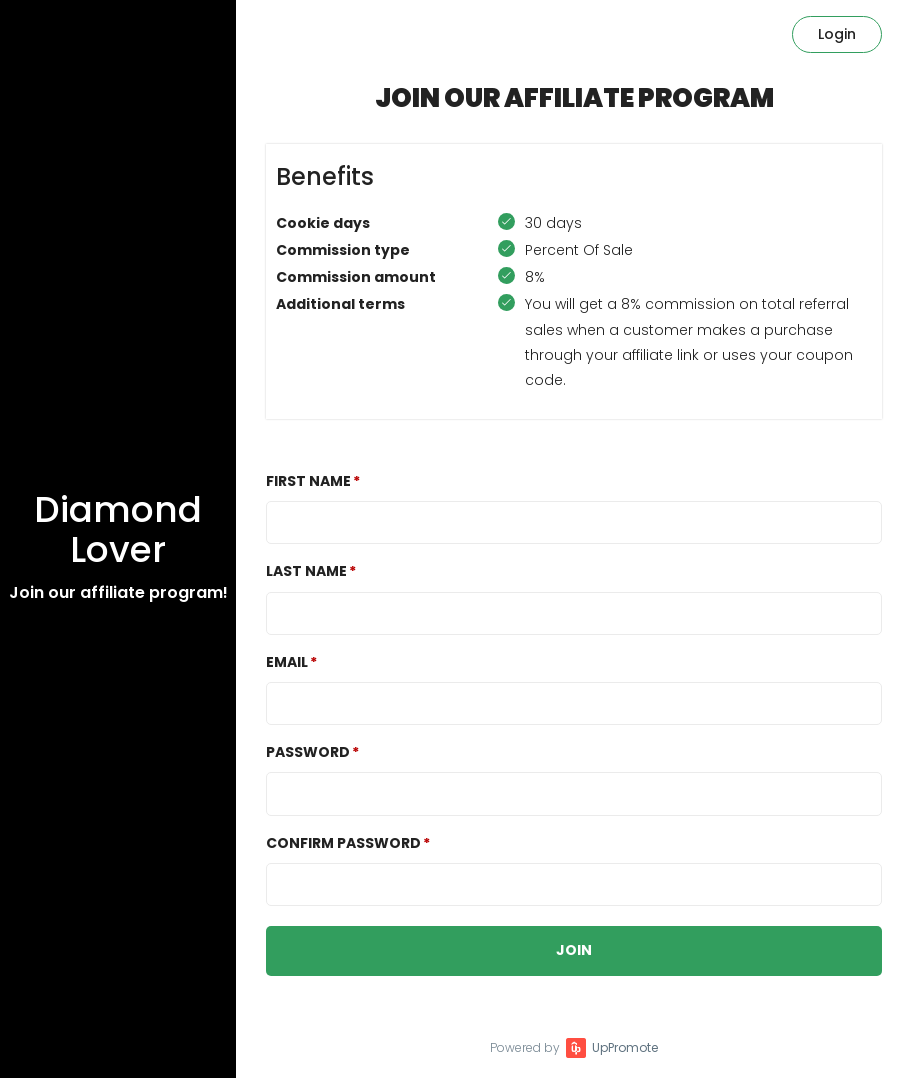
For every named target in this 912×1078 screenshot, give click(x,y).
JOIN (574, 950)
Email (287, 662)
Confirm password (343, 843)
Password (308, 752)
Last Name (306, 571)
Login (837, 34)
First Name (308, 481)
